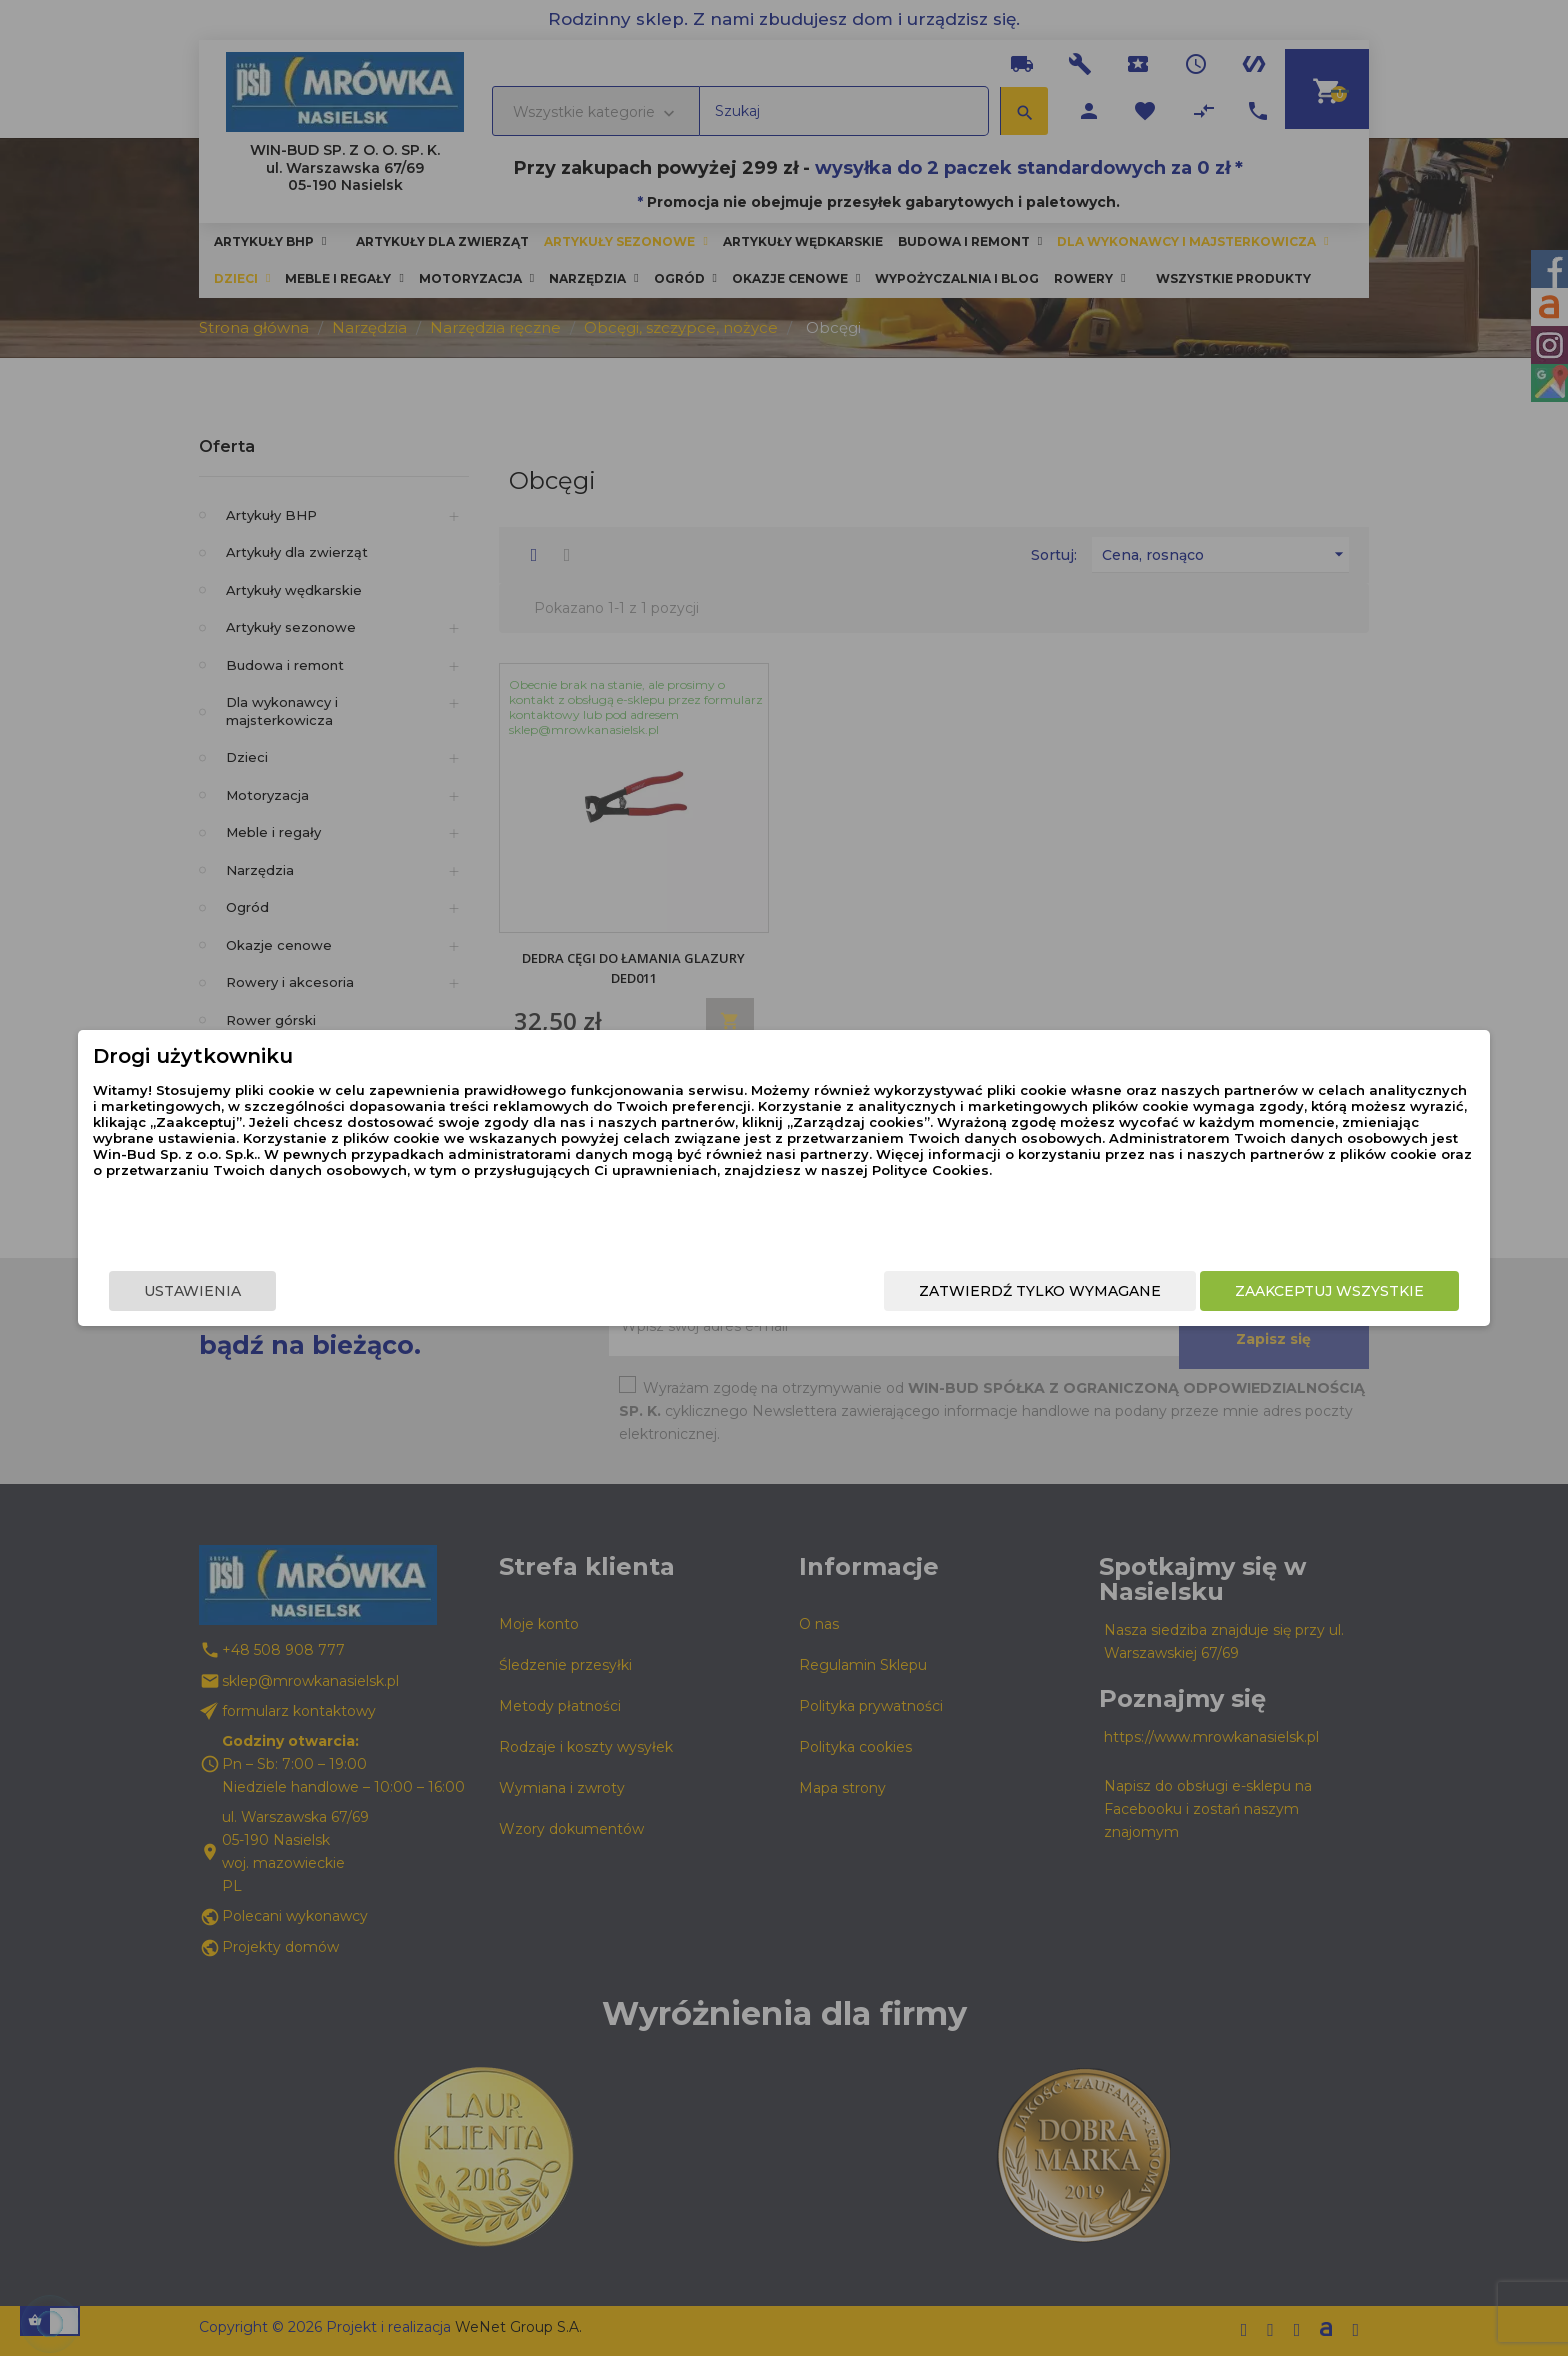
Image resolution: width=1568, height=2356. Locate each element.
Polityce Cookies (767, 1218)
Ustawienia (410, 1291)
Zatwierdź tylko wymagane (822, 1291)
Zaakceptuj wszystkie (1111, 1291)
